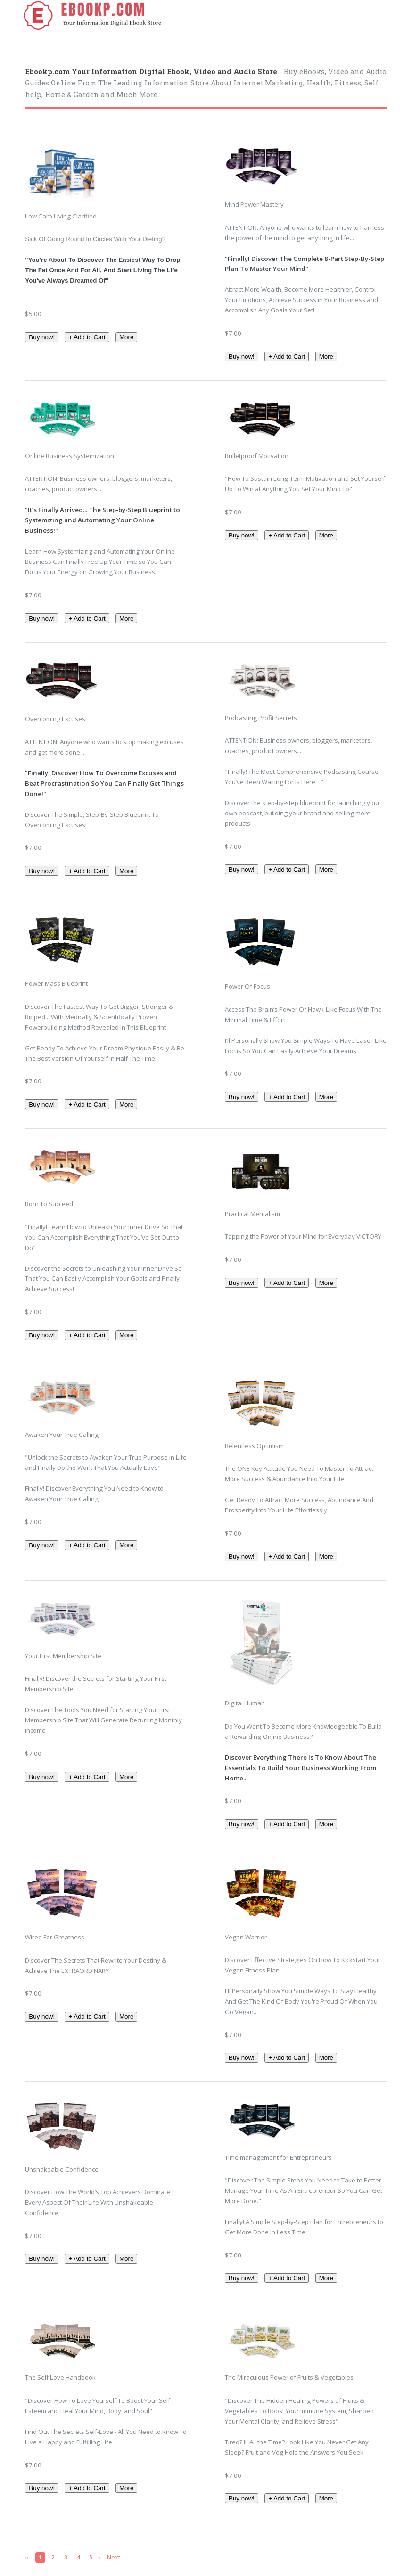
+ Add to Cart (86, 337)
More (126, 337)
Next (113, 2557)
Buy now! (42, 337)
